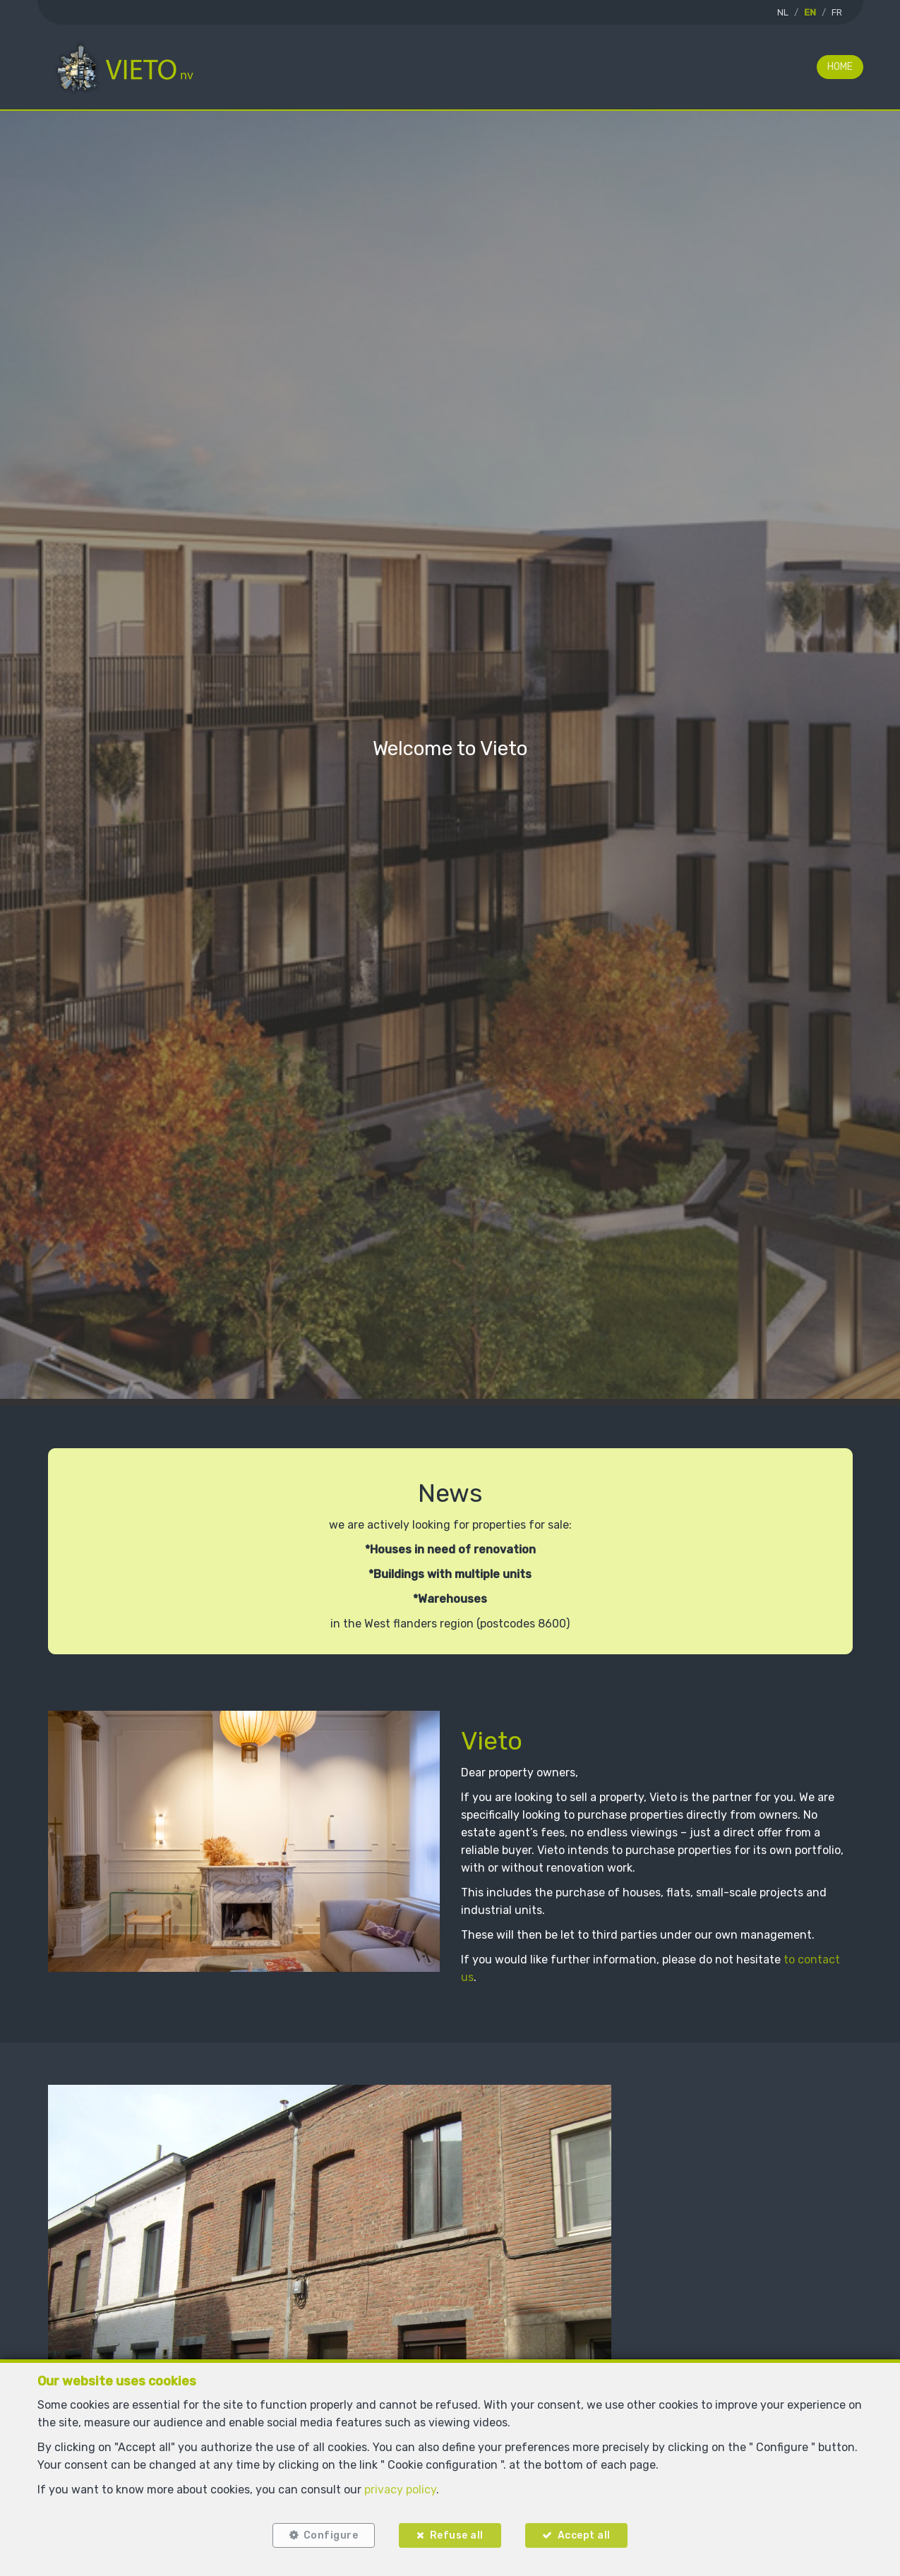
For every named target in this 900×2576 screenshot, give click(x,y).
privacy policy (400, 2489)
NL (782, 12)
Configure (331, 2535)
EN (810, 12)
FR (837, 12)
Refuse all (457, 2535)
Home (840, 67)
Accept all (584, 2535)
